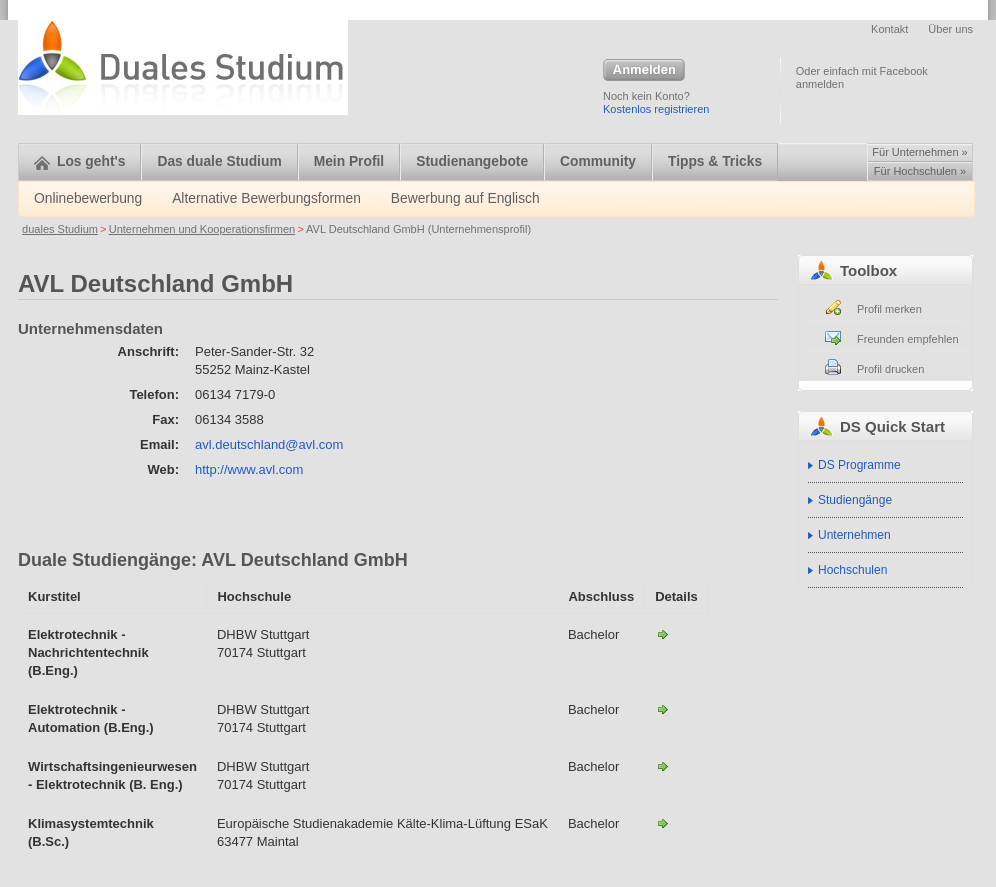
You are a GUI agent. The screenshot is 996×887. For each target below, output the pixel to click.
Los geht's (79, 161)
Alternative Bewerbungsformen (266, 198)
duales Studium (60, 229)
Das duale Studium (219, 161)
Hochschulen (852, 570)
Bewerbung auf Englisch (465, 198)
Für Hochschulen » (920, 171)
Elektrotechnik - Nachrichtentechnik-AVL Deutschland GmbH (663, 634)
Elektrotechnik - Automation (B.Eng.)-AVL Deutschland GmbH (663, 709)
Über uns (950, 29)
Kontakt (889, 29)
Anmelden (644, 71)
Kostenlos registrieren (656, 109)
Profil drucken (890, 369)
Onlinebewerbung (88, 198)
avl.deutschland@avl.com (269, 444)
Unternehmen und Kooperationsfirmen (202, 229)
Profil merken (889, 309)
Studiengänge (855, 500)
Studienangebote (472, 161)
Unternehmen (854, 535)
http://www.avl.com (249, 469)
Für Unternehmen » (919, 152)
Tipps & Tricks (715, 161)
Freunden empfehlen (908, 339)
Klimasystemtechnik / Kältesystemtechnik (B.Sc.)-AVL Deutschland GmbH (663, 823)
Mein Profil (349, 161)
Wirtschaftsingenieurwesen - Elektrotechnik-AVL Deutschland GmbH (663, 766)
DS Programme (859, 465)
